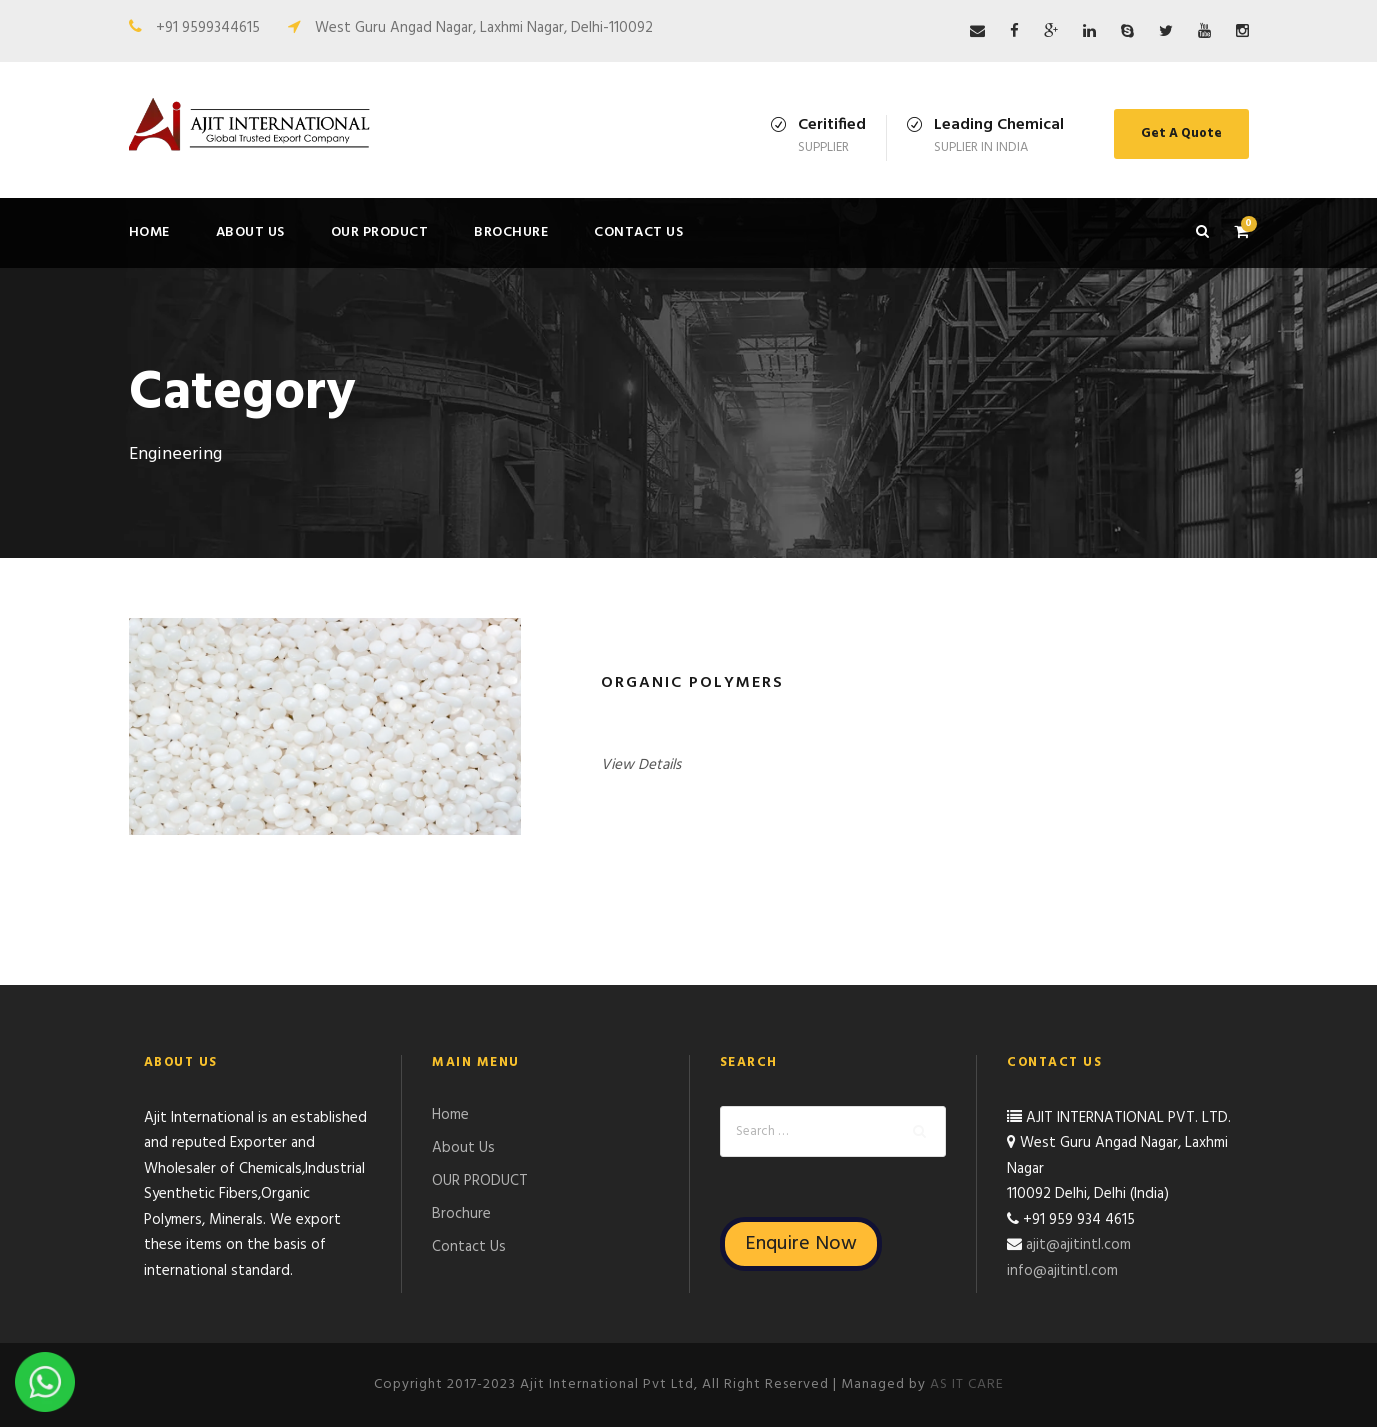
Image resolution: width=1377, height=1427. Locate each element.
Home (149, 232)
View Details (641, 765)
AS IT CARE (967, 1384)
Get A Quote (1181, 133)
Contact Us (638, 232)
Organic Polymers (692, 683)
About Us (250, 232)
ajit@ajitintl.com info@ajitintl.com (1069, 1258)
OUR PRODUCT (380, 232)
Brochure (511, 232)
